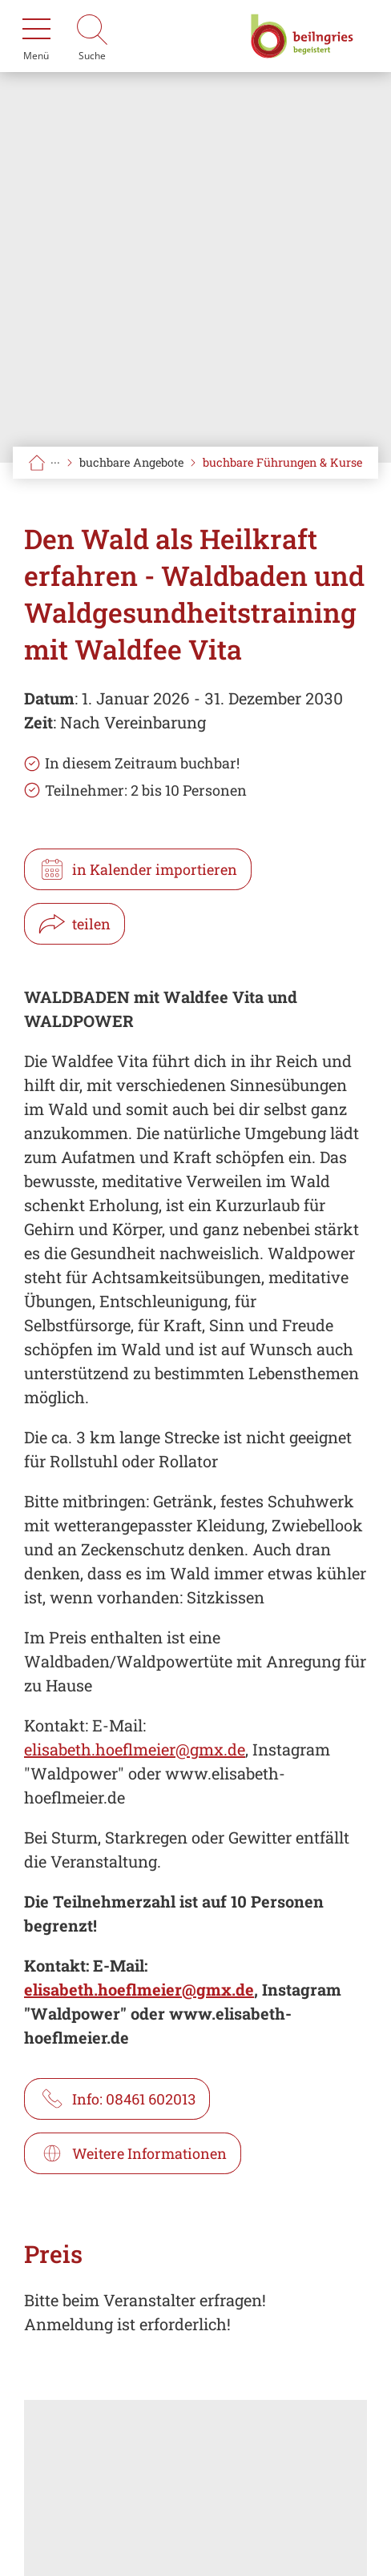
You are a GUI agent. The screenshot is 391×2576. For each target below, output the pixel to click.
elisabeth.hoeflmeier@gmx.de (134, 1749)
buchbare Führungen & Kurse (282, 462)
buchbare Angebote (131, 462)
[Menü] (36, 36)
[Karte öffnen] (195, 2488)
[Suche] (92, 36)
